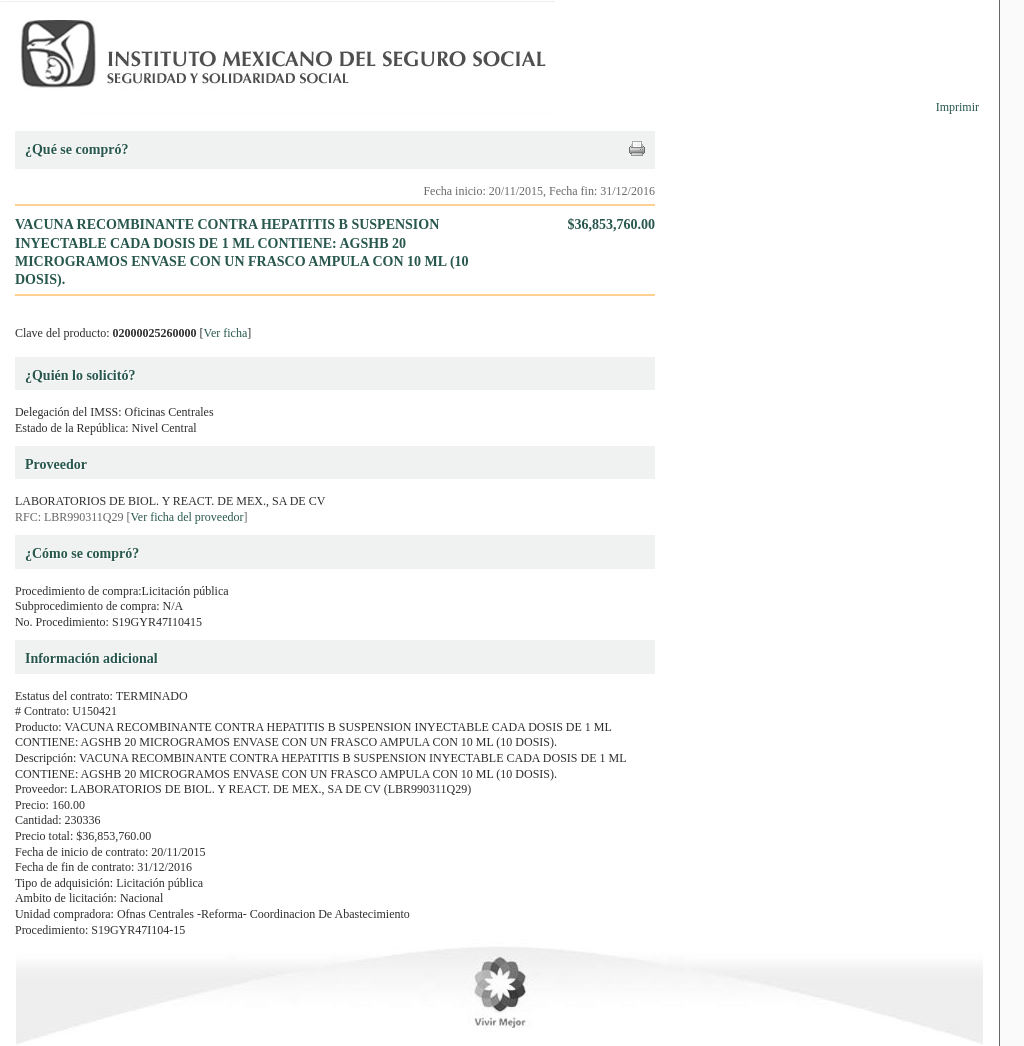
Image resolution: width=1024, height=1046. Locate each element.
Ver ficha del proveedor (187, 517)
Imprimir (957, 107)
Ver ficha (226, 333)
